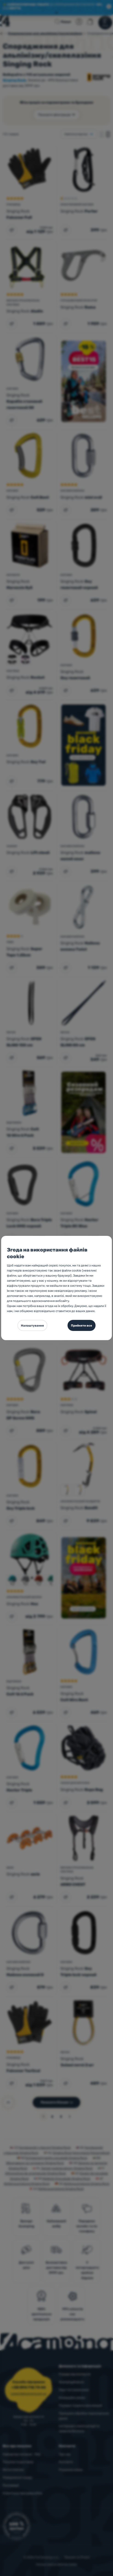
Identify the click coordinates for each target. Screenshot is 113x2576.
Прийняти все (81, 1325)
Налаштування (32, 1325)
